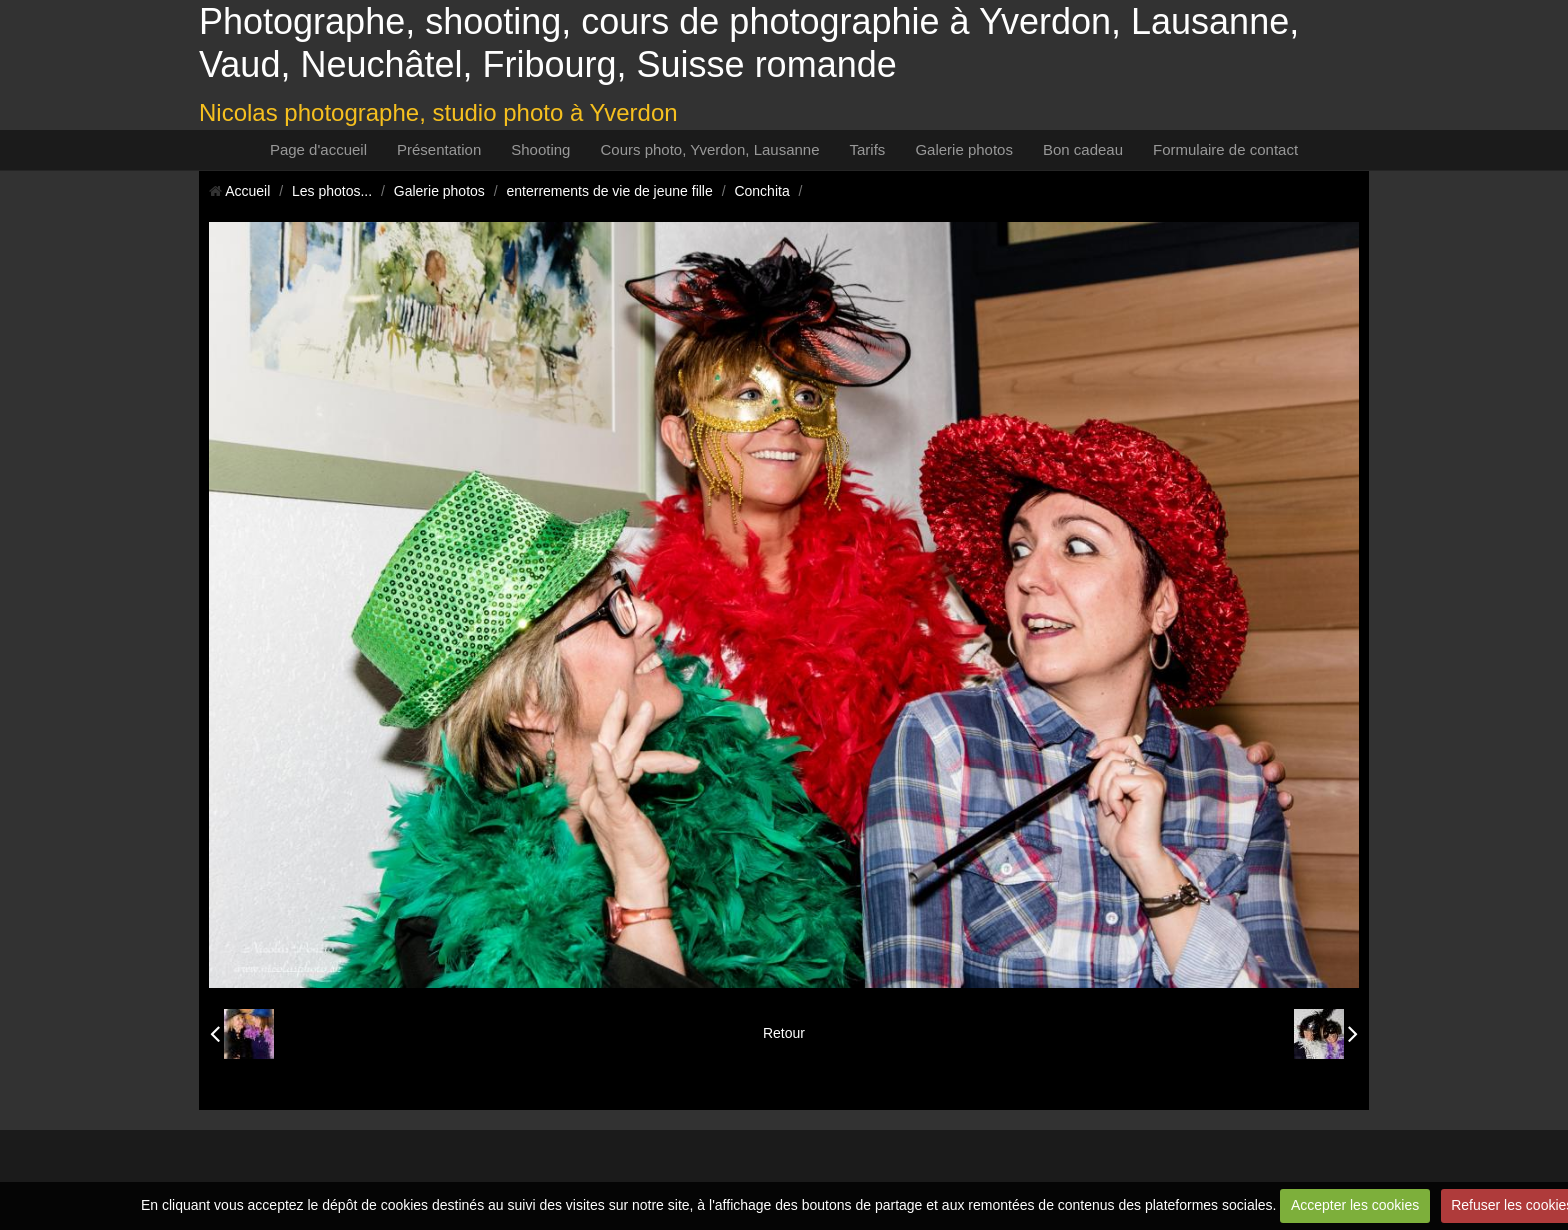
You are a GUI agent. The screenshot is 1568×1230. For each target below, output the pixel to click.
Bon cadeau (1083, 149)
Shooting (540, 149)
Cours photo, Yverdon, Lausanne (709, 149)
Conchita (761, 191)
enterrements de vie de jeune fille (610, 191)
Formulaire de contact (1225, 149)
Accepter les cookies (1355, 1205)
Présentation (439, 149)
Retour (784, 1033)
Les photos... (332, 191)
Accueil (247, 191)
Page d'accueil (318, 149)
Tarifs (868, 149)
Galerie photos (964, 149)
